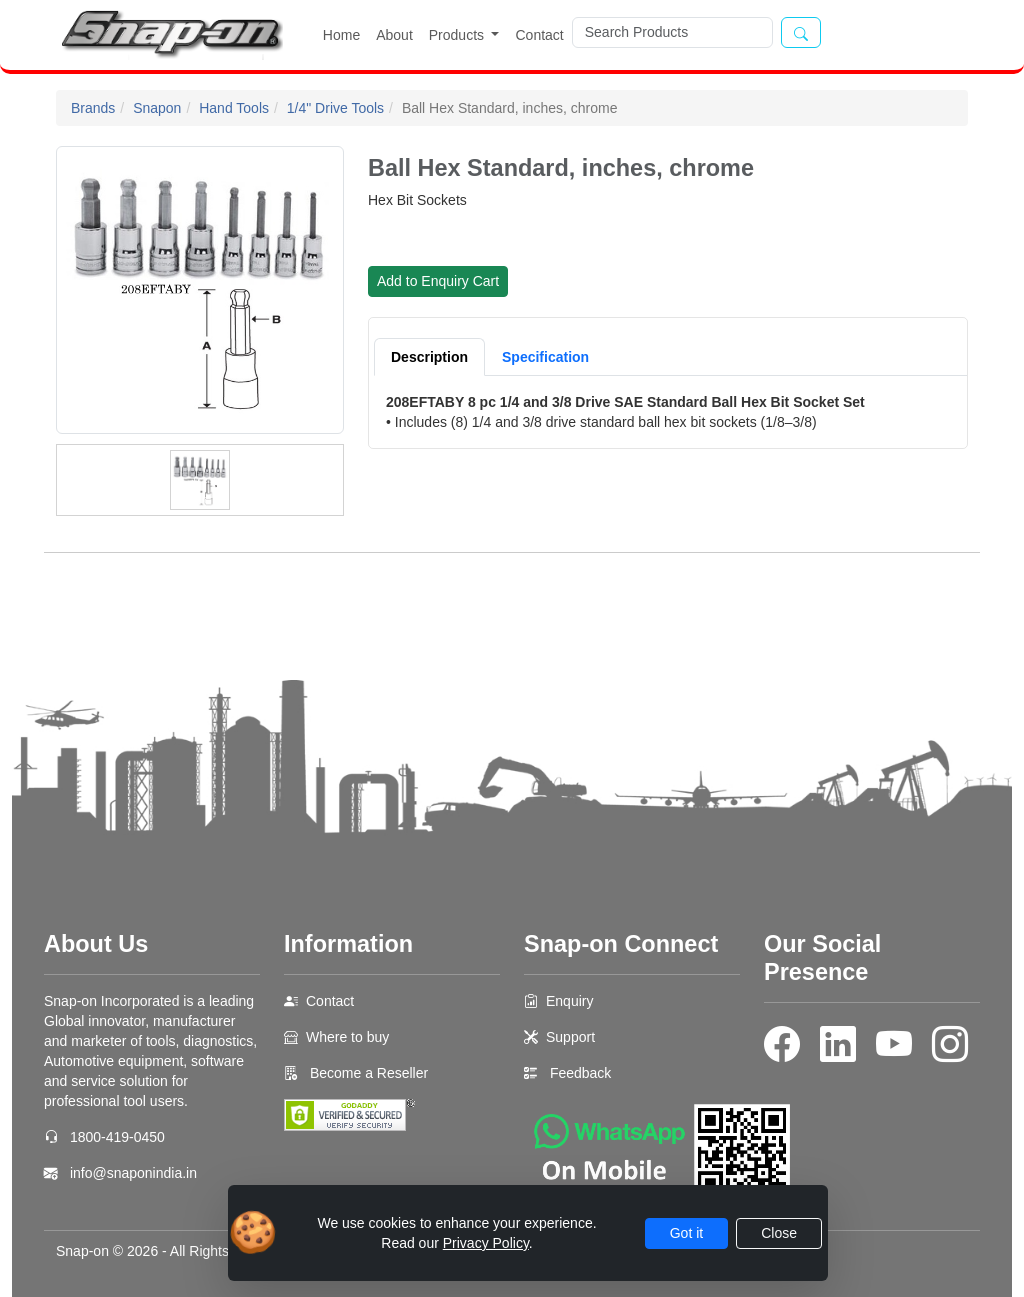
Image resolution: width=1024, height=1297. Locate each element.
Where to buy (347, 1037)
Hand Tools (234, 108)
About (394, 35)
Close (779, 1233)
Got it (686, 1233)
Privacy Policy (486, 1243)
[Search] (672, 32)
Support (570, 1037)
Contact (539, 35)
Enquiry (569, 1001)
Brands (93, 108)
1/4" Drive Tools (335, 108)
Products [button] (458, 35)
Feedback (580, 1073)
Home (341, 35)
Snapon (157, 108)
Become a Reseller (367, 1073)
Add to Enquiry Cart (438, 281)
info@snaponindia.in (133, 1173)
